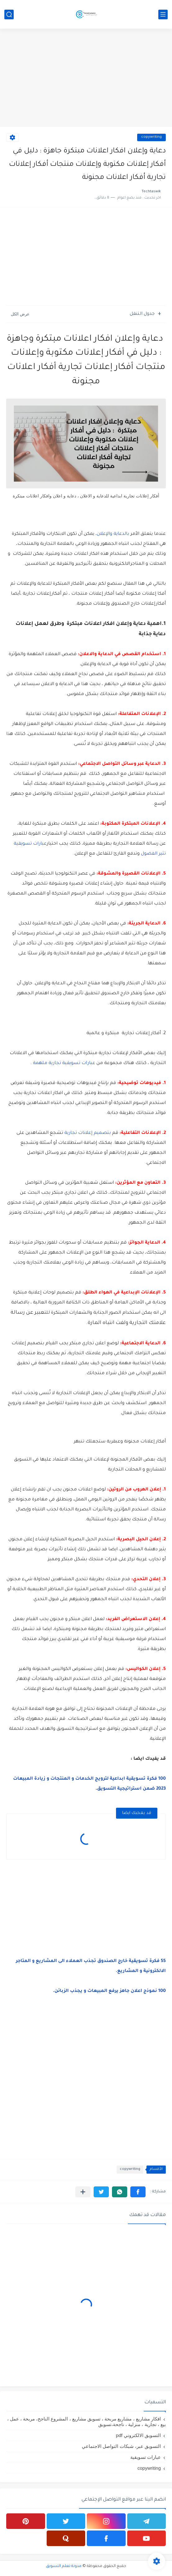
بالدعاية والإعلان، (112, 534)
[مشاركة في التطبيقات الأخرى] (83, 2191)
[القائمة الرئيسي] (163, 14)
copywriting (151, 137)
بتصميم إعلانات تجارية (87, 1133)
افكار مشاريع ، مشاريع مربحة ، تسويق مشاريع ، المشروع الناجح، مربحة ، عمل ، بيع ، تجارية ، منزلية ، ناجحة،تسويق (86, 2421)
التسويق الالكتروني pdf (138, 2435)
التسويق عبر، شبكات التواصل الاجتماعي (121, 2446)
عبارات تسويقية (145, 2457)
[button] (138, 2191)
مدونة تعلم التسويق (63, 2566)
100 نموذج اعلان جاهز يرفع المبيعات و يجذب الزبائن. (109, 1991)
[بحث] (9, 14)
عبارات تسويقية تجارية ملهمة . (62, 1063)
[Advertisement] (86, 78)
